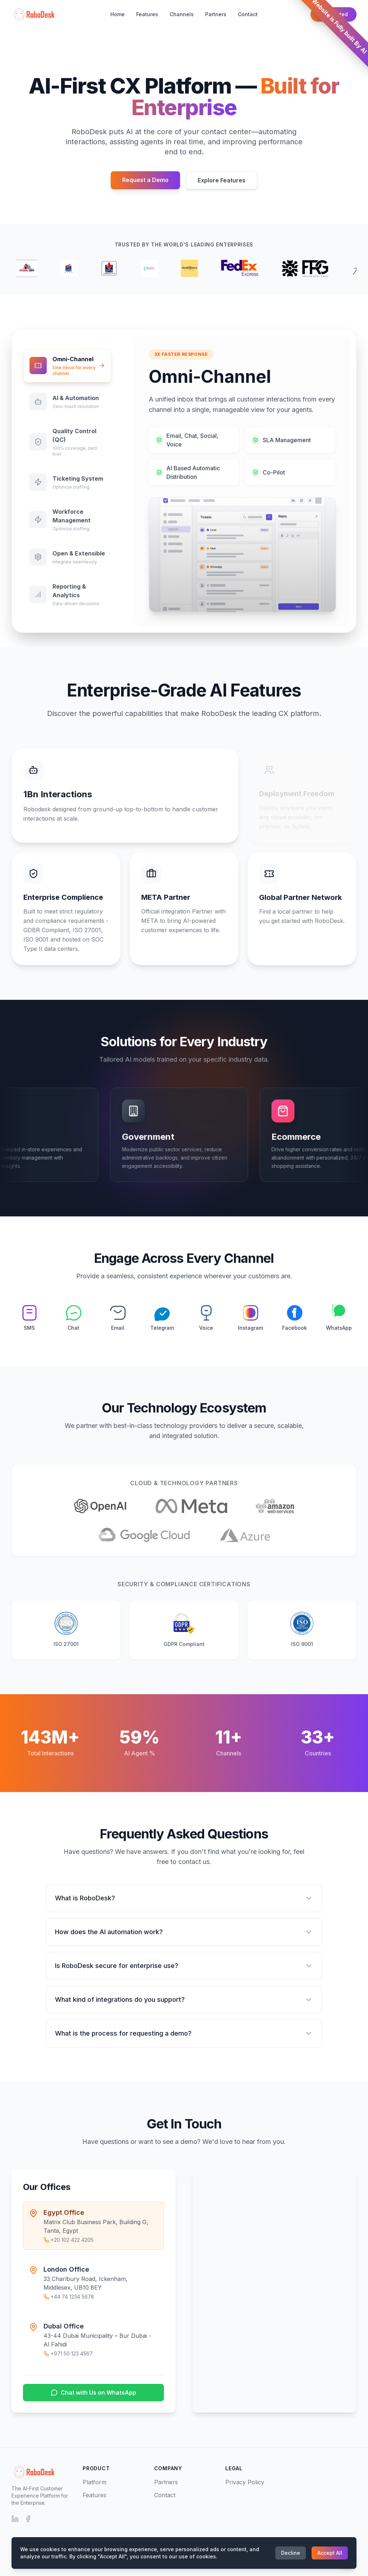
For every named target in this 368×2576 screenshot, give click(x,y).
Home (117, 14)
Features (147, 14)
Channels (182, 14)
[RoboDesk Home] (33, 14)
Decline (290, 2553)
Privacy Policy (244, 2482)
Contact (248, 14)
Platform (94, 2482)
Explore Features (221, 180)
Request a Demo (145, 179)
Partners (215, 14)
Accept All (329, 2553)
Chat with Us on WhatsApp (85, 2392)
